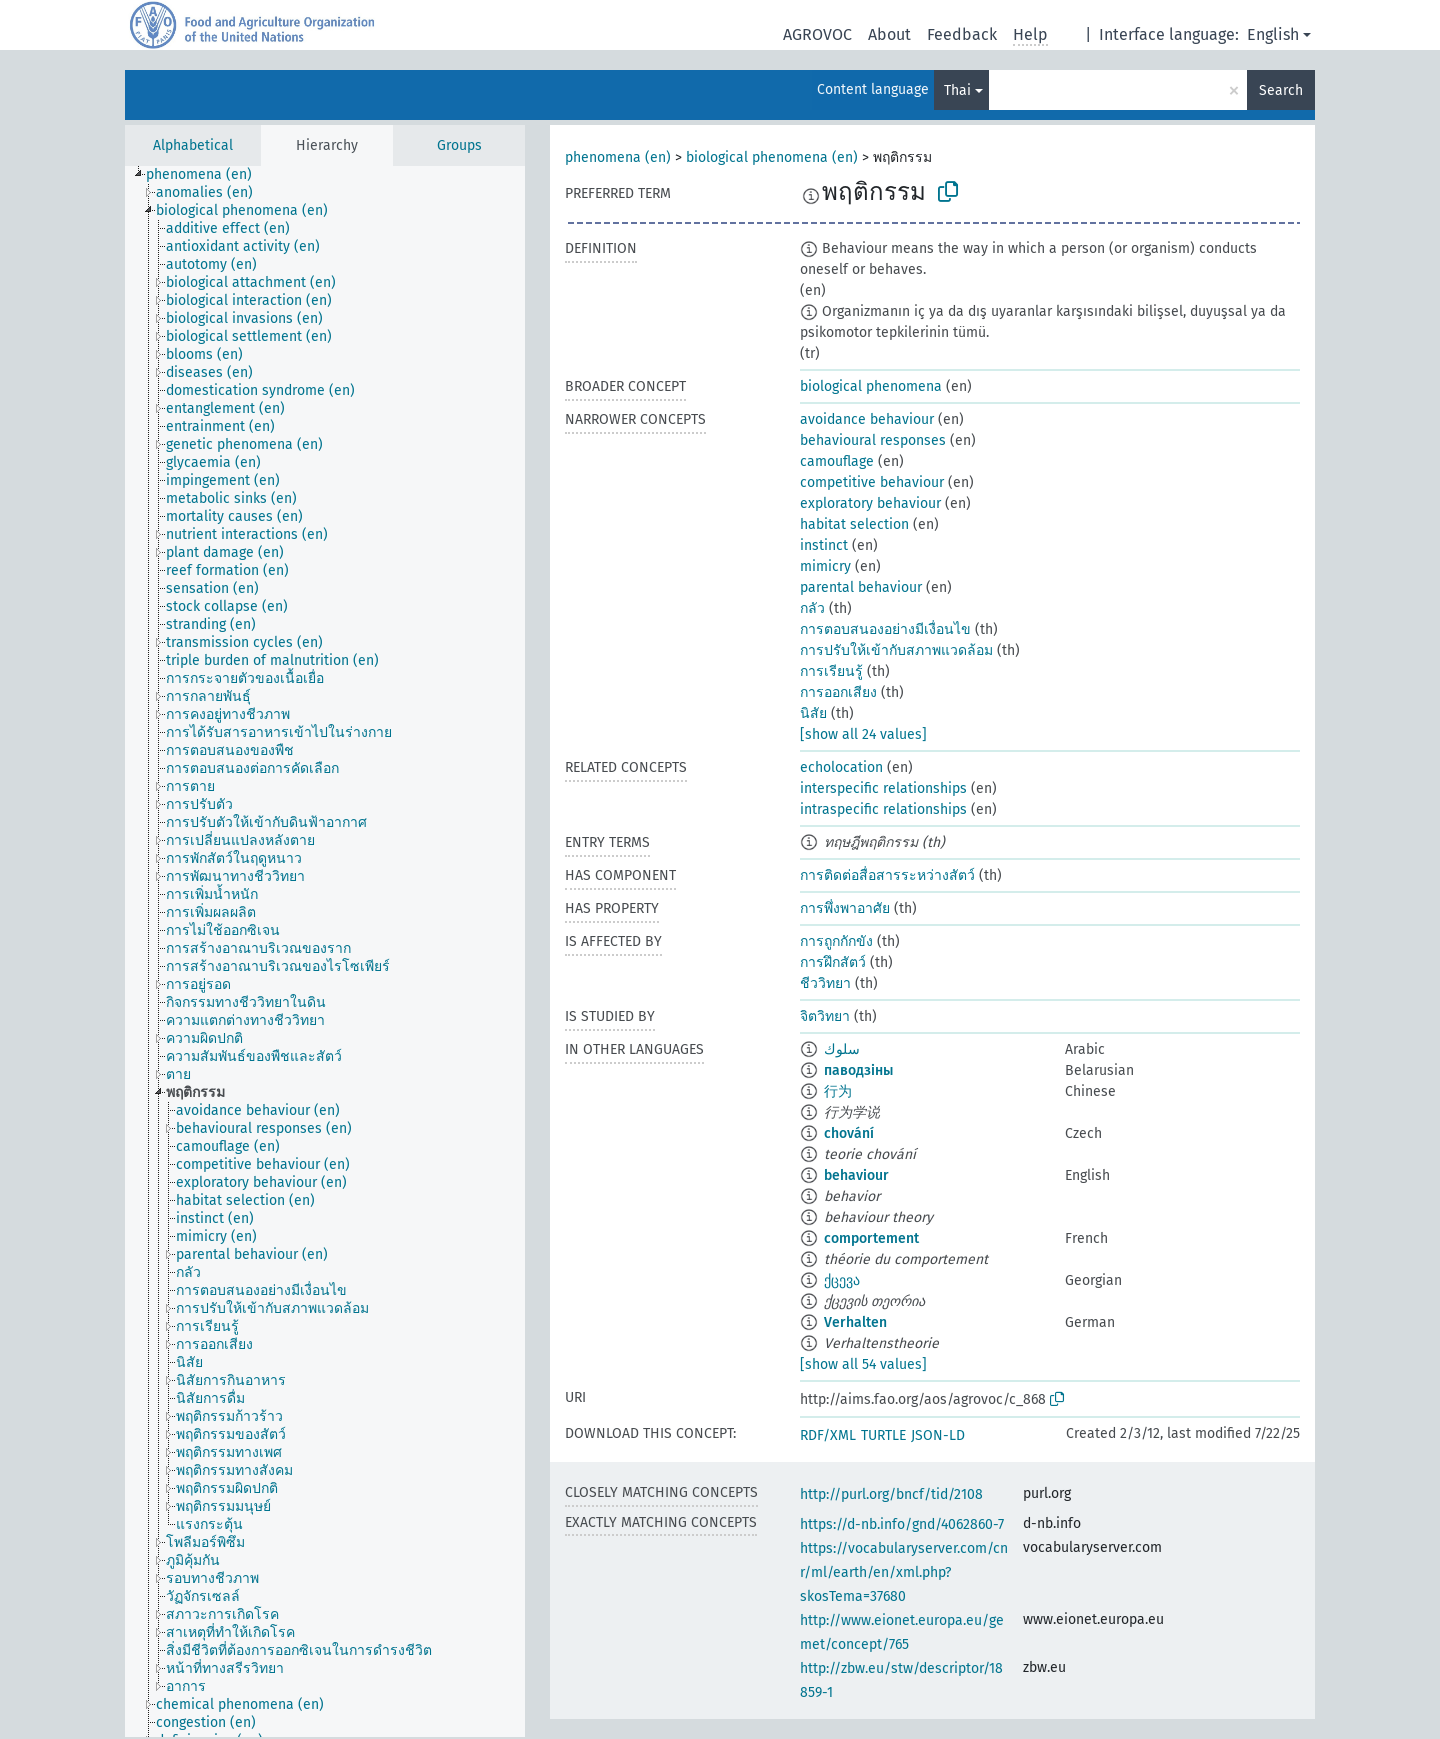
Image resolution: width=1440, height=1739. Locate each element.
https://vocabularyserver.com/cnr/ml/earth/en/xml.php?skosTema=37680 (904, 1572)
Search (1281, 90)
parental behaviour (861, 587)
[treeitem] (207, 175)
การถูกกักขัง (836, 941)
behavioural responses (873, 440)
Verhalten (855, 1322)
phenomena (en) (618, 157)
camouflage (837, 461)
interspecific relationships (883, 788)
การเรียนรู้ (831, 671)
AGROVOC (817, 34)
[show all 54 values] (863, 1364)
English (1273, 34)
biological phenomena (871, 386)
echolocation (841, 767)
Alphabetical (193, 145)
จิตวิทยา (825, 1016)
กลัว (812, 608)
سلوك (842, 1049)
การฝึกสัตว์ (833, 962)
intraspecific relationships (883, 809)
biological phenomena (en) (772, 157)
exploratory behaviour (870, 503)
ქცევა (842, 1280)
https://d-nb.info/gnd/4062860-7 (902, 1524)
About (889, 34)
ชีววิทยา (825, 983)
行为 (838, 1091)
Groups (459, 145)
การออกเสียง (838, 692)
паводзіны (858, 1070)
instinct (824, 545)
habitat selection (854, 524)
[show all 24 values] (863, 734)
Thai (957, 90)
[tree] (325, 951)
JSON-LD (938, 1435)
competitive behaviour (872, 482)
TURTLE (883, 1435)
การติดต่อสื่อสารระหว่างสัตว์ (887, 875)
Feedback (962, 34)
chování (849, 1133)
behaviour (856, 1175)
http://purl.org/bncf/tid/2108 (891, 1494)
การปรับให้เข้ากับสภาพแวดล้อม (896, 650)
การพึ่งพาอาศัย (845, 908)
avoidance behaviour (867, 419)
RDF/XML (828, 1435)
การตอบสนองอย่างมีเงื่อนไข (885, 629)
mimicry (825, 566)
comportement (871, 1238)
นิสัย (813, 713)
